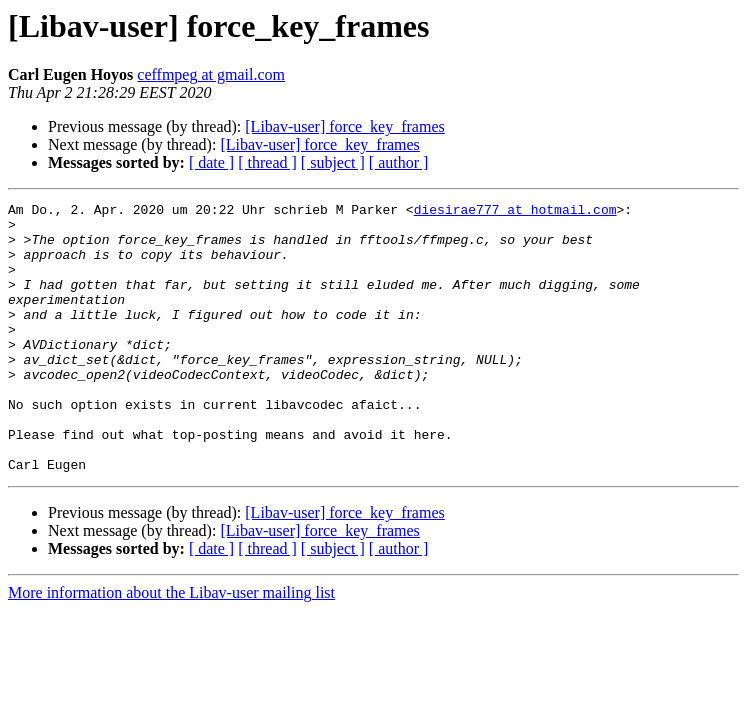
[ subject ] (333, 162)
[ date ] (211, 162)
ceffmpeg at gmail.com (211, 74)
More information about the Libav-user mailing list (171, 646)
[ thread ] (267, 162)
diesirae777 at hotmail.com (515, 212)
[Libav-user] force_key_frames (344, 126)
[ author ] (399, 162)
